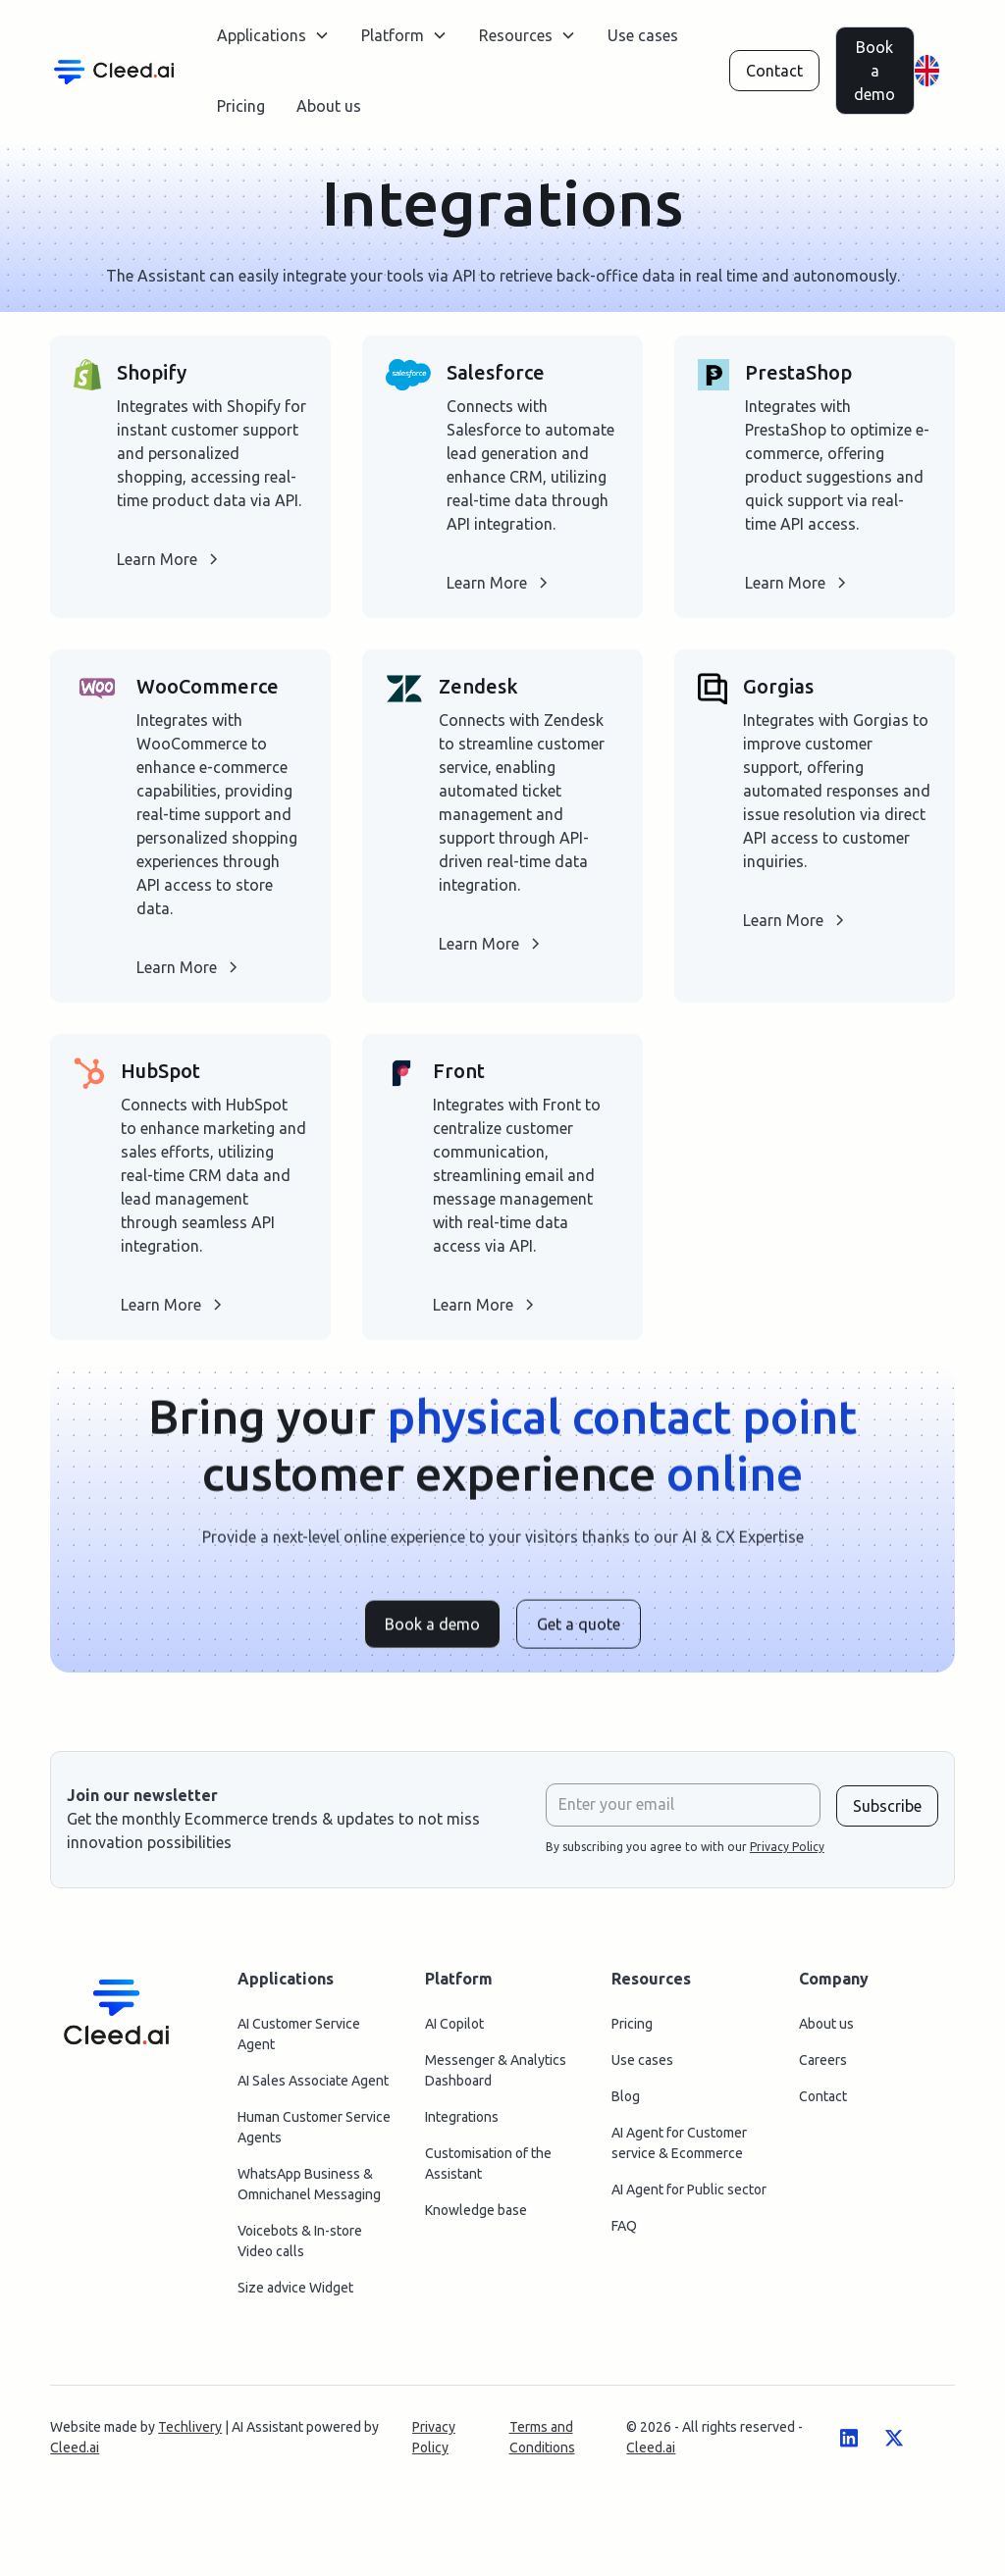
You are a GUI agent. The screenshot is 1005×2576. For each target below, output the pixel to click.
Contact (774, 70)
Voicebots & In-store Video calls (300, 2248)
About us (328, 106)
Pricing (241, 106)
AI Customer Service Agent (299, 2041)
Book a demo (874, 70)
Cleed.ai (74, 2454)
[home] (114, 70)
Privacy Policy (433, 2444)
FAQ (624, 2233)
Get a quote (578, 1637)
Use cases (643, 35)
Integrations (462, 2124)
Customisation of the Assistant (488, 2170)
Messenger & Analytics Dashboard (495, 2077)
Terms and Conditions (542, 2444)
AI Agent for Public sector (689, 2196)
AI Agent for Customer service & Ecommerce (679, 2150)
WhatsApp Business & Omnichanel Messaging (309, 2191)
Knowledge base (476, 2217)
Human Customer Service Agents (314, 2134)
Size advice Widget (295, 2294)
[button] (273, 35)
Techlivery (190, 2434)
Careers (823, 2067)
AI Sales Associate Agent (313, 2087)
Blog (625, 2103)
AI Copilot (454, 2030)
